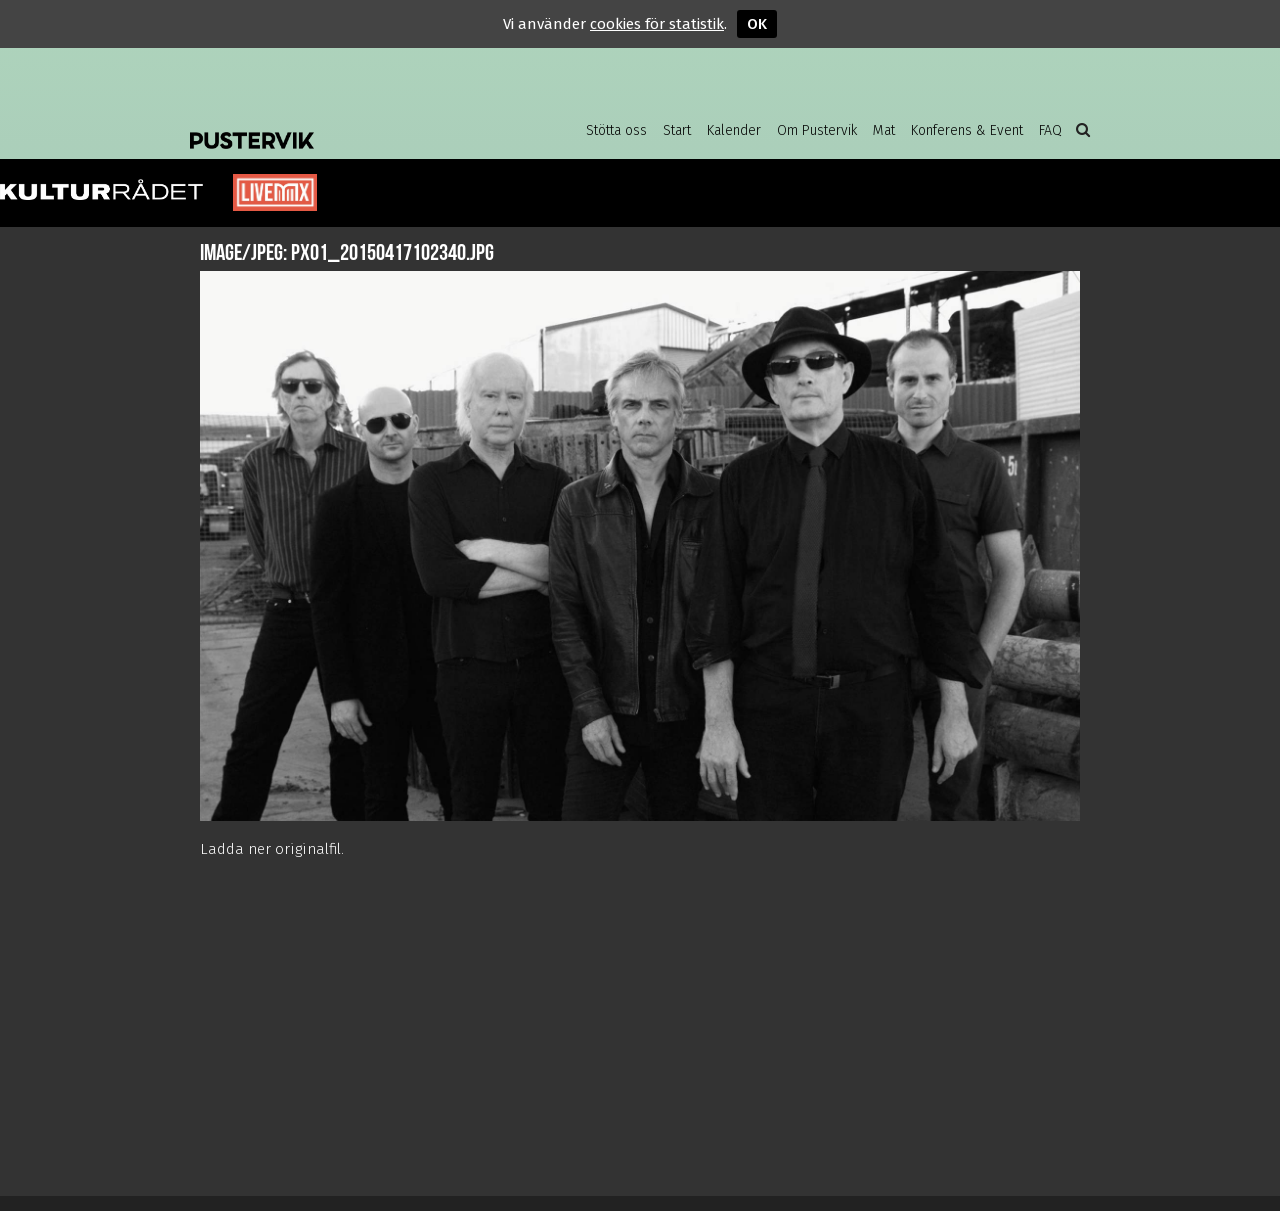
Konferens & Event (967, 130)
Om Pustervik (817, 130)
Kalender (734, 130)
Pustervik (350, 125)
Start (677, 130)
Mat (884, 130)
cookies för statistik (657, 24)
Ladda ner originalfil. (272, 849)
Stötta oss (616, 130)
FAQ (1050, 130)
